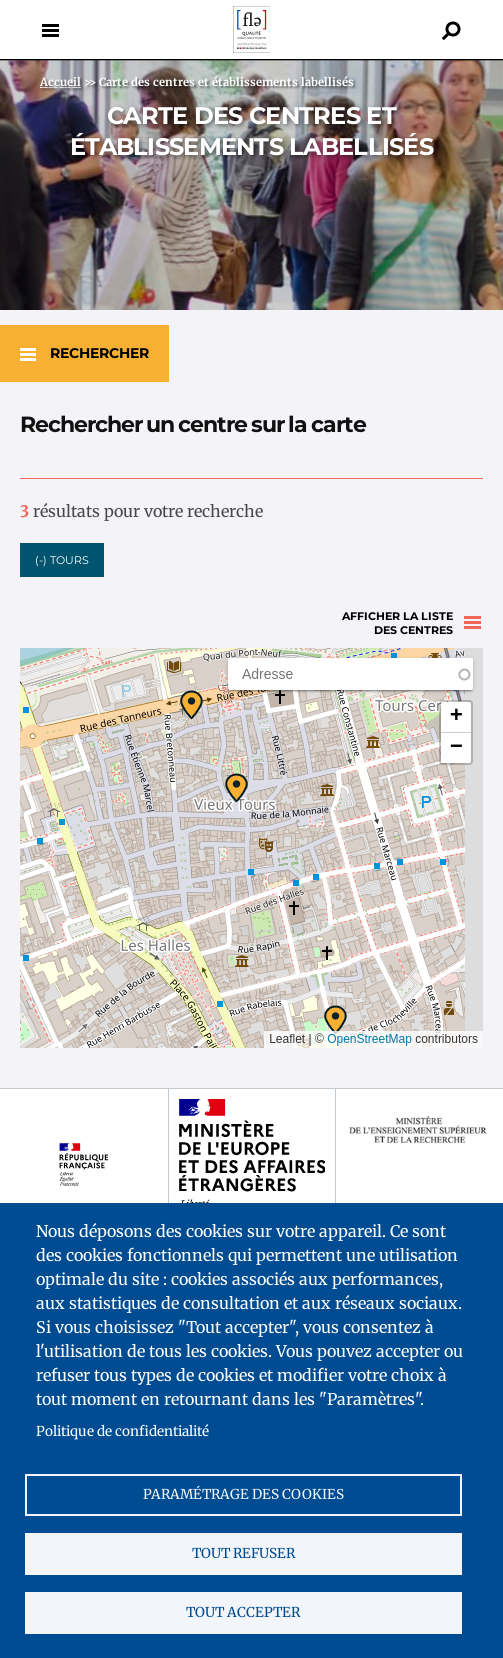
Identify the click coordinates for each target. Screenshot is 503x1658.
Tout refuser (243, 1553)
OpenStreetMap (369, 1039)
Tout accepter (243, 1612)
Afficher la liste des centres (397, 623)
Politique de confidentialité (122, 1431)
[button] (335, 1020)
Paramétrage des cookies (243, 1494)
